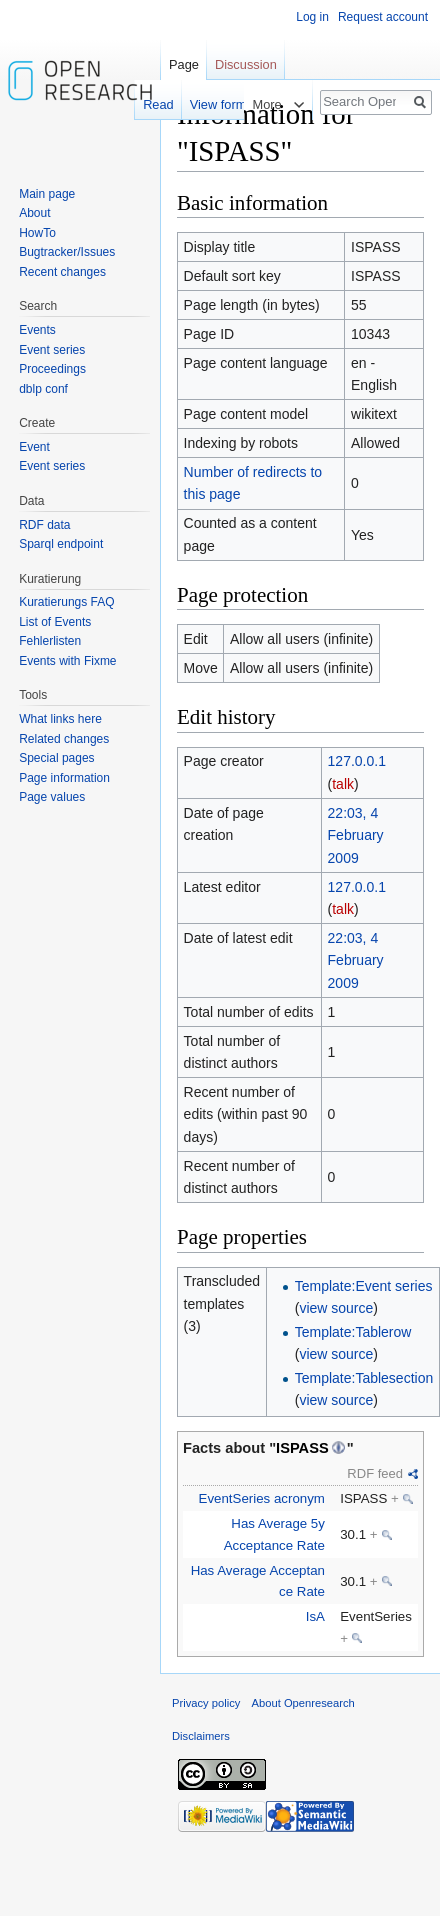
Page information (64, 778)
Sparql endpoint (61, 544)
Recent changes (62, 272)
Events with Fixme (67, 661)
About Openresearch (303, 1703)
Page (184, 64)
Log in (312, 17)
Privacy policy (206, 1703)
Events (37, 330)
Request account (383, 17)
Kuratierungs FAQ (66, 602)
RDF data (44, 525)
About (34, 213)
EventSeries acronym (262, 1498)
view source (336, 1308)
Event (34, 447)
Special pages (56, 758)
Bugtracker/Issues (67, 252)
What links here (60, 719)
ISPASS (302, 1448)
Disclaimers (201, 1736)
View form (206, 104)
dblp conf (43, 389)
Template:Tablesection (364, 1378)
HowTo (37, 233)
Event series (52, 350)
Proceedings (52, 369)
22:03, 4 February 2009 (356, 835)
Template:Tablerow (353, 1332)
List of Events (55, 622)
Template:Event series (364, 1286)
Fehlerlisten (50, 641)
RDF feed (375, 1473)
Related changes (64, 739)
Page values (52, 797)
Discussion (246, 64)
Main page (47, 194)
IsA (315, 1616)
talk (343, 784)
